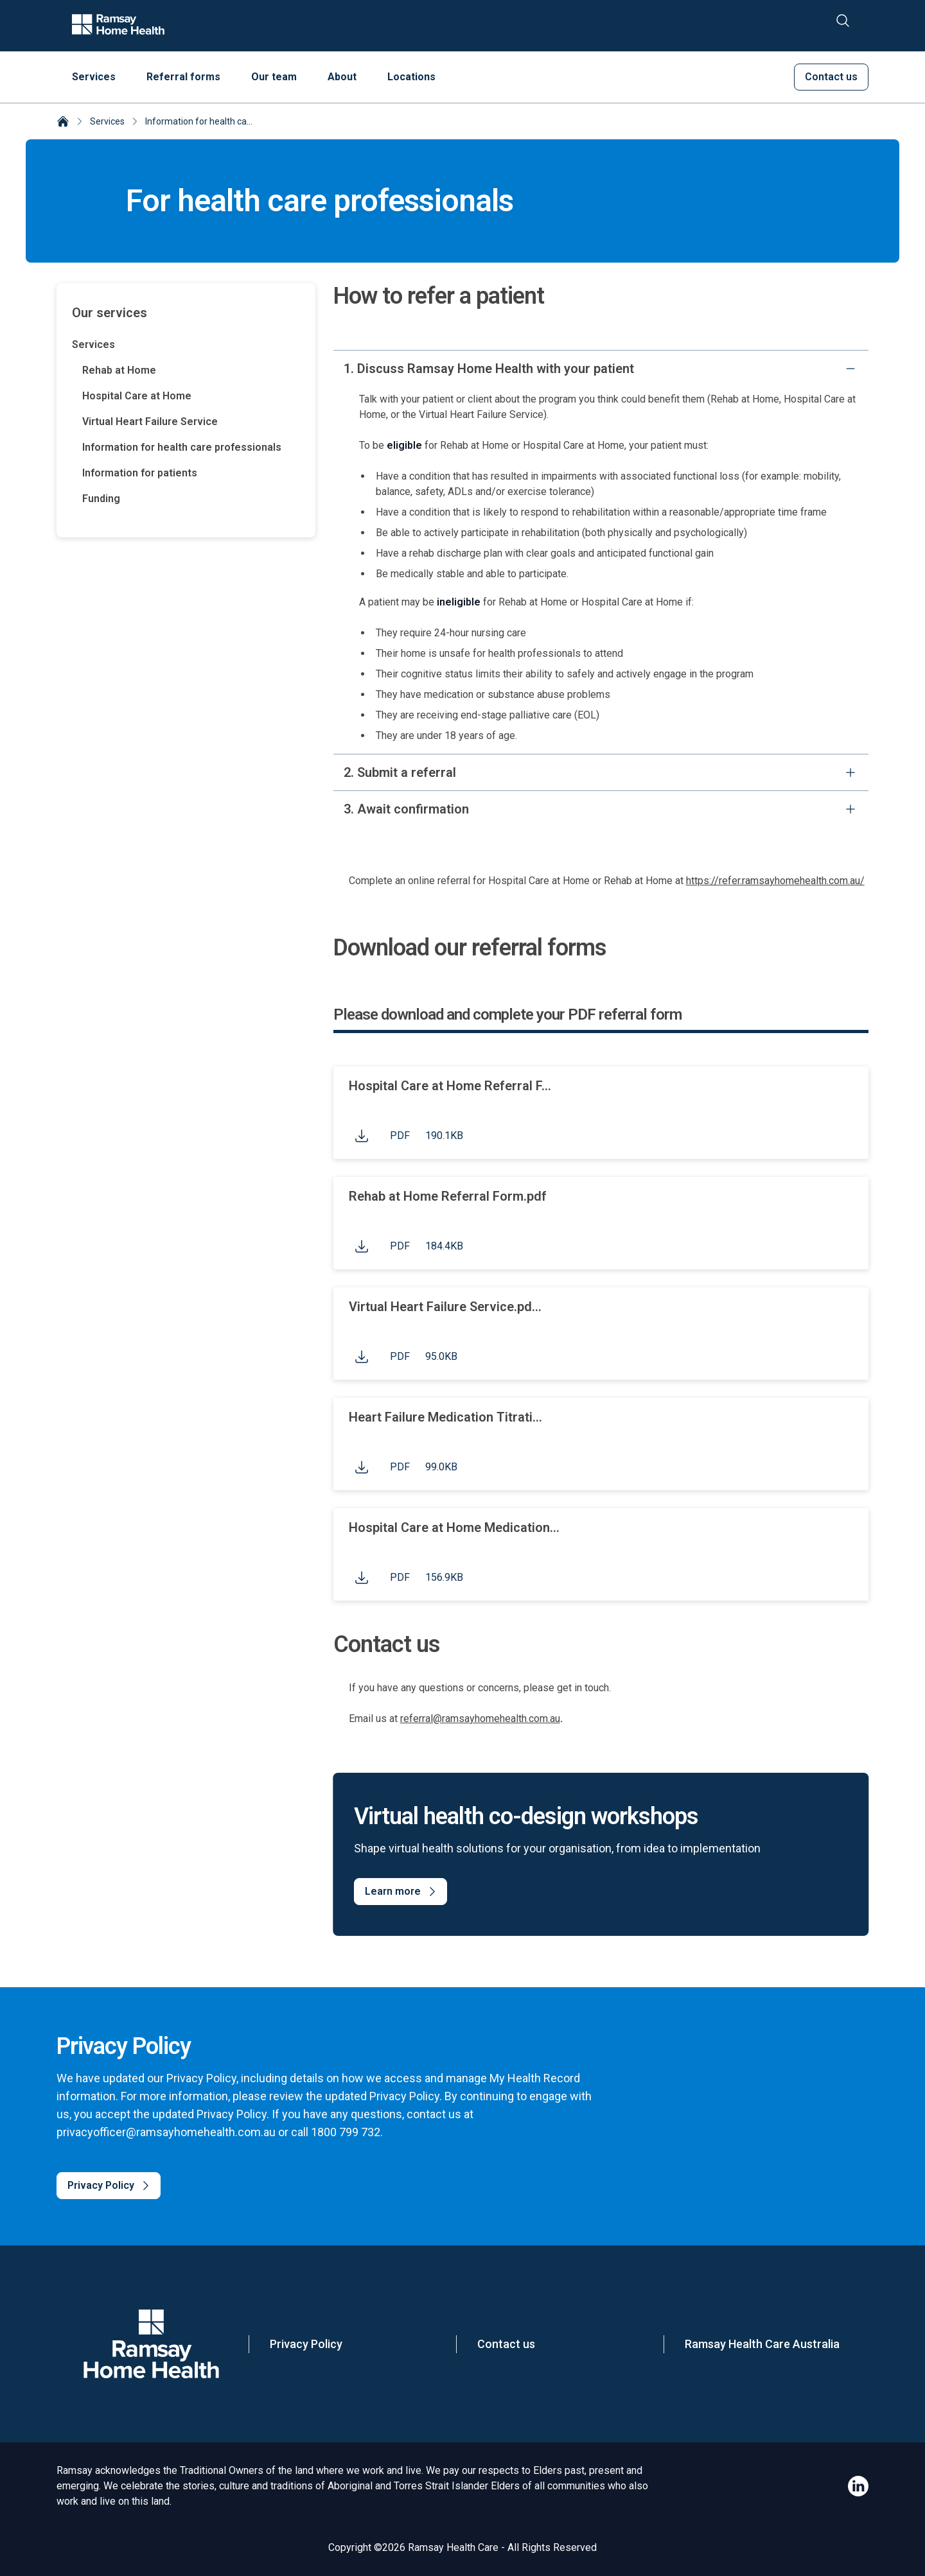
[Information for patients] (191, 473)
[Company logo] (118, 25)
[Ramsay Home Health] (63, 122)
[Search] (842, 25)
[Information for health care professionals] (191, 447)
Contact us (506, 2344)
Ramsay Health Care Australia (762, 2344)
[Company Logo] (151, 2344)
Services (107, 121)
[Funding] (191, 499)
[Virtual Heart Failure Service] (191, 422)
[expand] (850, 772)
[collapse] (850, 368)
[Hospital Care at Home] (191, 396)
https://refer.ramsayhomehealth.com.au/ (775, 881)
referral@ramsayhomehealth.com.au (480, 1718)
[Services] (186, 345)
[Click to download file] (361, 1136)
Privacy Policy (306, 2344)
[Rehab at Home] (191, 370)
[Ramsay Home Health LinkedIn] (858, 2486)
